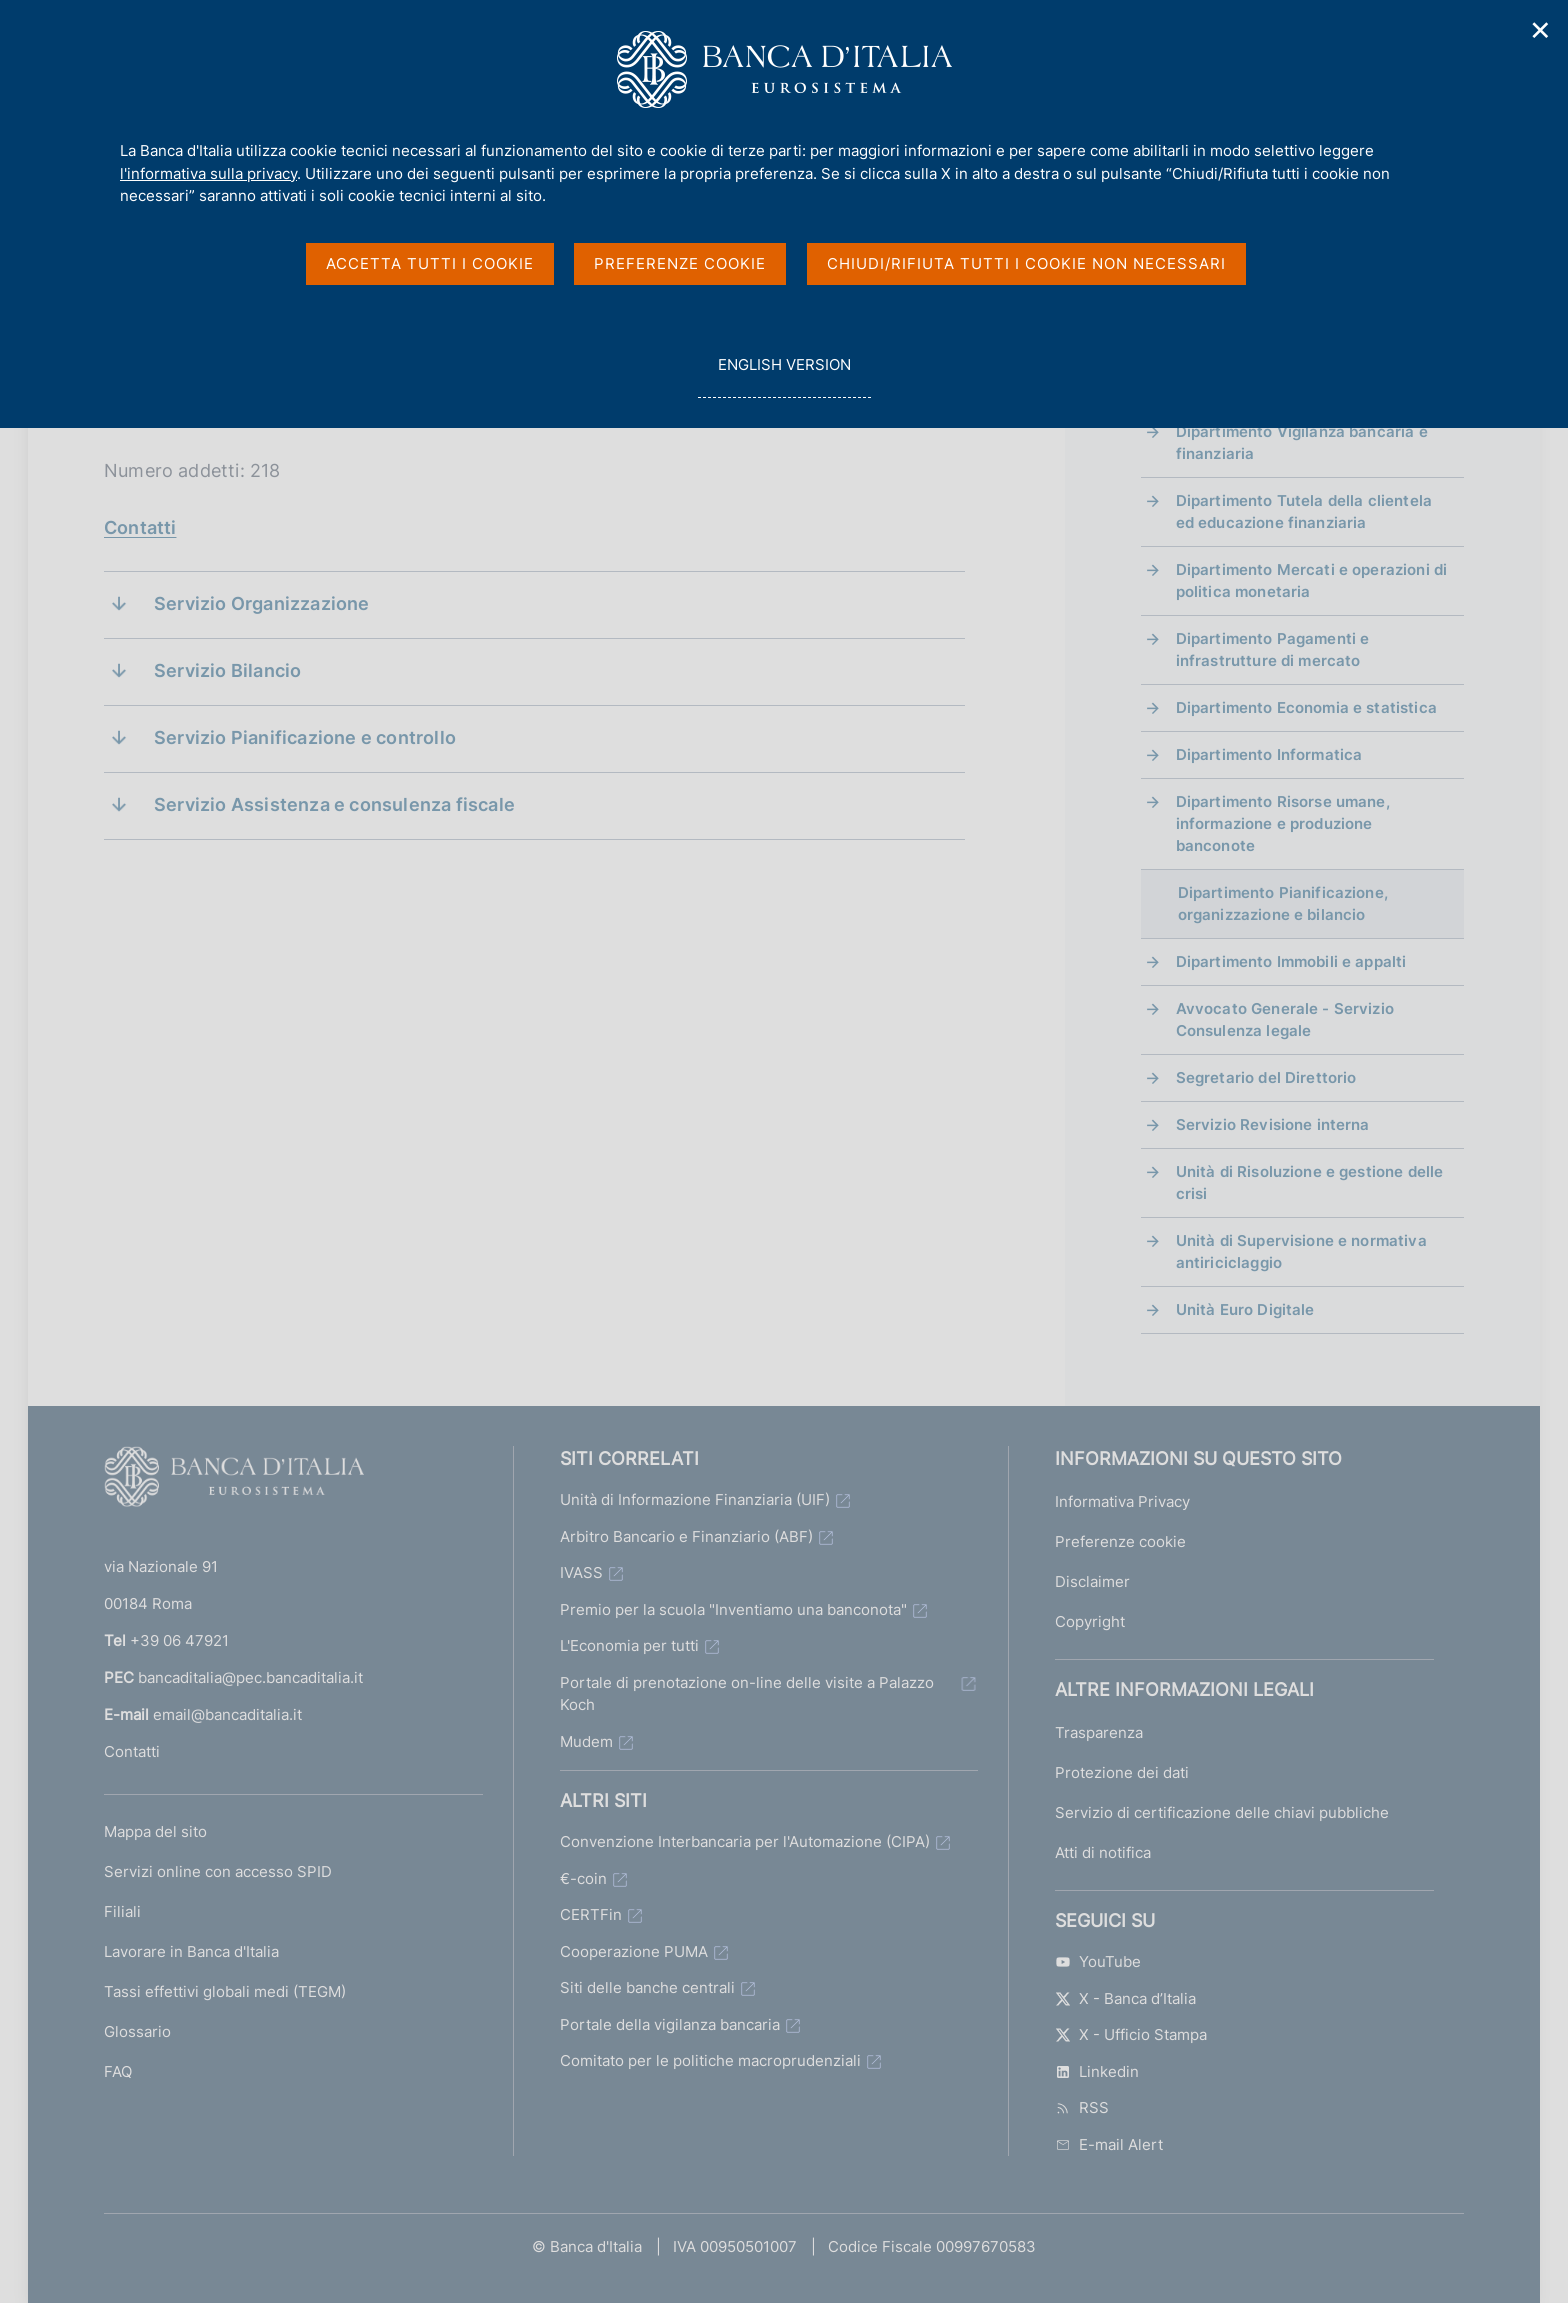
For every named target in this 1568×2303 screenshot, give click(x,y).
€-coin (583, 1878)
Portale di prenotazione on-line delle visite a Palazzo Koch (747, 1694)
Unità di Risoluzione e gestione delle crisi (1310, 1182)
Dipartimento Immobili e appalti (1291, 961)
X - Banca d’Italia (1125, 1998)
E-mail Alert (1109, 2144)
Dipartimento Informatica (1269, 754)
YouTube (1098, 1961)
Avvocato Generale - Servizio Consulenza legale (1285, 1019)
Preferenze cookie (1120, 1541)
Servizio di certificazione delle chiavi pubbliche (1222, 1812)
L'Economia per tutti (629, 1645)
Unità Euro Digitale (1245, 1309)
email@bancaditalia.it (227, 1714)
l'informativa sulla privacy (208, 173)
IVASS (581, 1572)
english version (784, 375)
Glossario (137, 2031)
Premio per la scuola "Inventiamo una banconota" (733, 1609)
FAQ (118, 2071)
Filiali (122, 1911)
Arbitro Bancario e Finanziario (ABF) (686, 1536)
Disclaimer (1092, 1581)
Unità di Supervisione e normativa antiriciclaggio (1301, 1251)
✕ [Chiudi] (1541, 30)
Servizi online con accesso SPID (218, 1871)
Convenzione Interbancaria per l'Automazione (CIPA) (745, 1841)
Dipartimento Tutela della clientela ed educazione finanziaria (1304, 511)
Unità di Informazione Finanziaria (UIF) (695, 1499)
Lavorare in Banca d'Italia (191, 1951)
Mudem (586, 1741)
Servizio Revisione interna (1273, 1124)
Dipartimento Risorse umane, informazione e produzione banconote (1283, 823)
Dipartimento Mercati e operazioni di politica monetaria (1311, 580)
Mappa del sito (155, 1831)
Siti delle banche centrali (647, 1987)
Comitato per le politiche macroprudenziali (710, 2060)
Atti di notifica (1103, 1852)
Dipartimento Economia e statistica (1306, 707)
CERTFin (591, 1914)
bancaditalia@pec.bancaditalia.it (250, 1677)
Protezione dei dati (1122, 1772)
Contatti (140, 527)
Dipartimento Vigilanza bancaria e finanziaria (1302, 442)
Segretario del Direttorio (1266, 1077)
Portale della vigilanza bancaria (670, 2024)
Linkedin (1097, 2071)
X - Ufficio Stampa (1131, 2034)
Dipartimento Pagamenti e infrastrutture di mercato (1273, 649)
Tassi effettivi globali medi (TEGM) (225, 1991)
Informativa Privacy (1122, 1501)
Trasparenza (1099, 1732)
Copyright (1090, 1621)
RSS (1082, 2107)
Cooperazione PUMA (634, 1951)
